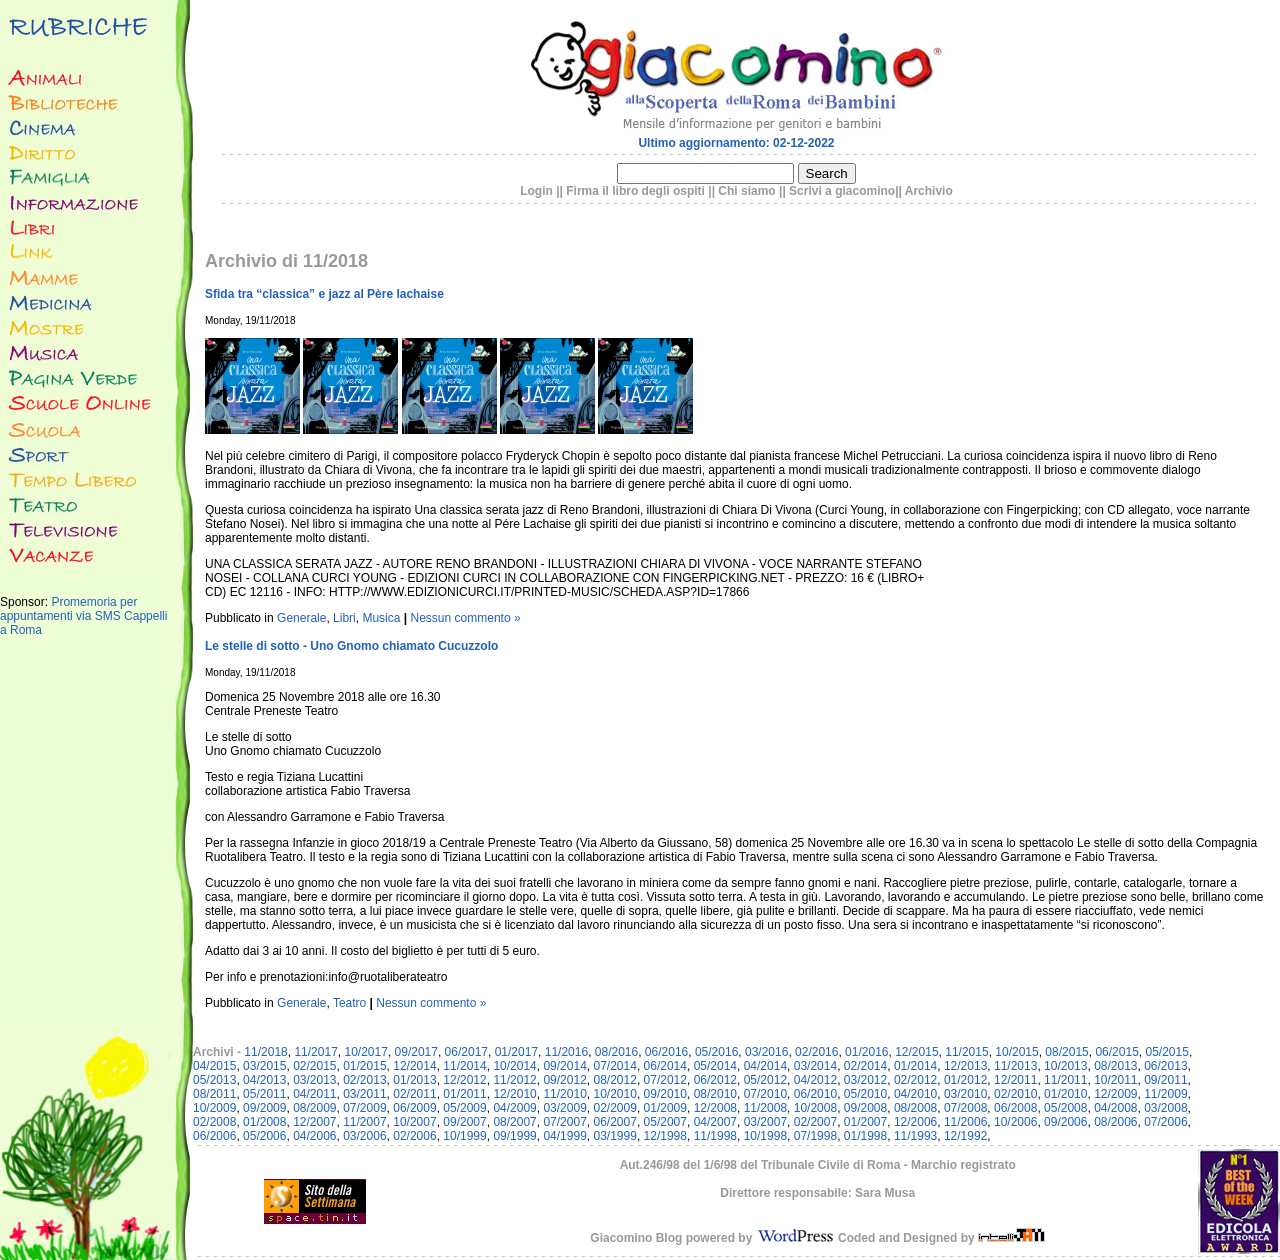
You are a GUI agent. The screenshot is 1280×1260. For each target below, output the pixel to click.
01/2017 (516, 1052)
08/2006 (1115, 1122)
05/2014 (715, 1066)
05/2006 (264, 1136)
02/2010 (1015, 1094)
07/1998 (815, 1136)
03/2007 (765, 1122)
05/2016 (716, 1052)
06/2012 (715, 1080)
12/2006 (915, 1122)
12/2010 (514, 1094)
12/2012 (464, 1080)
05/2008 (1065, 1108)
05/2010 (865, 1094)
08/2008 (915, 1108)
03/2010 (965, 1094)
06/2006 (214, 1136)
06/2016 (666, 1052)
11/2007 (364, 1122)
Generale (301, 618)
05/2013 (214, 1080)
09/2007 (464, 1122)
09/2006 (1065, 1122)
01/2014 (915, 1066)
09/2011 (1165, 1080)
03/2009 (564, 1108)
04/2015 (214, 1066)
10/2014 (514, 1066)
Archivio (929, 191)
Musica (381, 618)
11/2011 (1065, 1080)
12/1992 (965, 1136)
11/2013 (1015, 1066)
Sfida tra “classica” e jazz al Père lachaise (324, 294)
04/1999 (564, 1136)
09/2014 (564, 1066)
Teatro (349, 1003)
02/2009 (615, 1108)
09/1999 (514, 1136)
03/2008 (1165, 1108)
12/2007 (314, 1122)
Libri (344, 618)
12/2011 (1015, 1080)
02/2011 (414, 1094)
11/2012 (514, 1080)
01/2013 (414, 1080)
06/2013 (1165, 1066)
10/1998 (765, 1136)
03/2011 (364, 1094)
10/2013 (1065, 1066)
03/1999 (615, 1136)
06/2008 (1015, 1108)
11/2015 (966, 1052)
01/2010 (1065, 1094)
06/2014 (665, 1066)
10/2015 (1016, 1052)
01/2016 (866, 1052)
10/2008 (815, 1108)
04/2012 (815, 1080)
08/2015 (1066, 1052)
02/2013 (364, 1080)
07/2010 (765, 1094)
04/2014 (765, 1066)
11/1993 (915, 1136)
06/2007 (615, 1122)
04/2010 (915, 1094)
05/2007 (665, 1122)
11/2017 (315, 1052)
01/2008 (264, 1122)
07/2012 (665, 1080)
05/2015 (1166, 1052)
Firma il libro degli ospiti (635, 191)
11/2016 (566, 1052)
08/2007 (514, 1122)
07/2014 (615, 1066)
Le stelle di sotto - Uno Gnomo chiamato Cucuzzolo (351, 646)
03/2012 (865, 1080)
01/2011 (464, 1094)
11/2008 (765, 1108)
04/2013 (264, 1080)
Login (536, 191)
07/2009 (364, 1108)
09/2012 (564, 1080)
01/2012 (965, 1080)
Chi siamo (746, 191)
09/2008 (865, 1108)
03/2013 (314, 1080)
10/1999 (464, 1136)
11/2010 (564, 1094)
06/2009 (414, 1108)
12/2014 (414, 1066)
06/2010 (815, 1094)
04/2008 (1115, 1108)
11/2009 (1165, 1094)
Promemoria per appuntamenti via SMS (68, 609)
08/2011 (214, 1094)
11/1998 (715, 1136)
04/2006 (314, 1136)
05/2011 (264, 1094)
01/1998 (865, 1136)
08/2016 (616, 1052)
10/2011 (1115, 1080)
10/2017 (365, 1052)
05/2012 (765, 1080)
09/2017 (416, 1052)
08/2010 (715, 1094)
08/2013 (1115, 1066)
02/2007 (815, 1122)
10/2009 (214, 1108)
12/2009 (1115, 1094)
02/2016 (816, 1052)
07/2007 (564, 1122)
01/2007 (865, 1122)
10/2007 (414, 1122)
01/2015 (364, 1066)
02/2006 (414, 1136)
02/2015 (314, 1066)
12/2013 (965, 1066)
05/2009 (464, 1108)
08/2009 (314, 1108)
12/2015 (916, 1052)
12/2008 (715, 1108)
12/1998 (665, 1136)
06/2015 (1116, 1052)
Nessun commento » (466, 618)
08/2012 (615, 1080)
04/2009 (514, 1108)
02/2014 (865, 1066)
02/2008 (214, 1122)
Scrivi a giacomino (842, 191)
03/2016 (766, 1052)
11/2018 (265, 1052)
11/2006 (965, 1122)
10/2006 (1015, 1122)
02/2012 (915, 1080)
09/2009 (264, 1108)
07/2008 (965, 1108)
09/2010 (665, 1094)
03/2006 (364, 1136)
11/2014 (464, 1066)
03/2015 (264, 1066)
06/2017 (466, 1052)
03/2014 (815, 1066)
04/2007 (715, 1122)
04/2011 (314, 1094)
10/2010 (615, 1094)
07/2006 (1165, 1122)
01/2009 (665, 1108)
